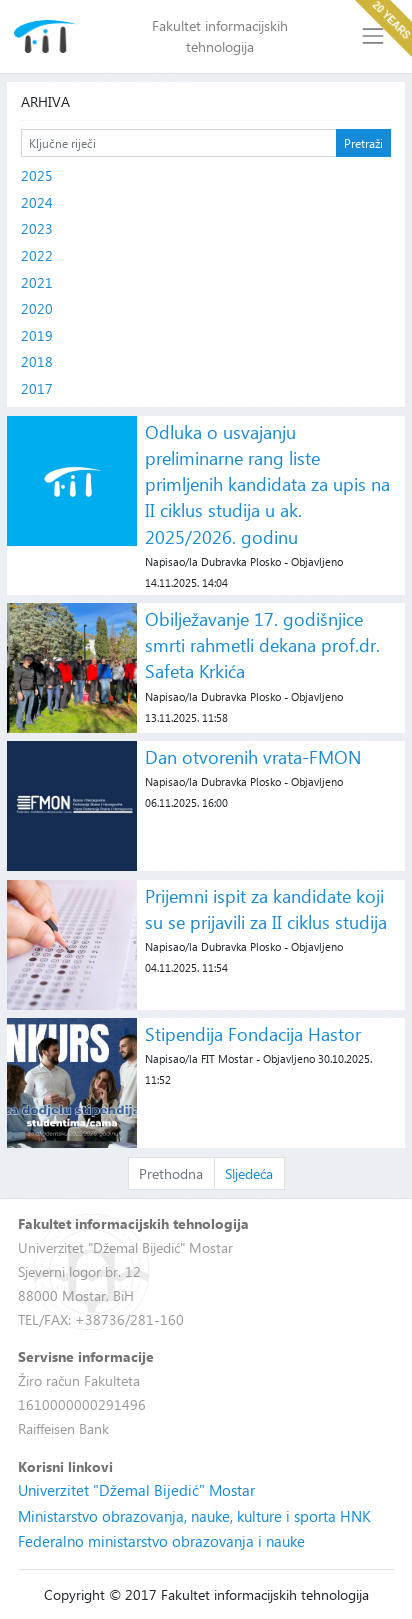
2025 (37, 175)
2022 (37, 255)
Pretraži (363, 143)
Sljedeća (249, 1173)
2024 (37, 202)
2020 (37, 308)
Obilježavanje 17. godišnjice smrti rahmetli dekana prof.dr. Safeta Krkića (262, 645)
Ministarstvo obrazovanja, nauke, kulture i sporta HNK (194, 1516)
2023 (37, 228)
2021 (37, 282)
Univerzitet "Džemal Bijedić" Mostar (136, 1490)
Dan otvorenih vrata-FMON (253, 756)
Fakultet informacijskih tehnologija (220, 36)
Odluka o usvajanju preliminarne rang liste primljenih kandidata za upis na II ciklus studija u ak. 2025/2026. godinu (267, 484)
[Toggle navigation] (373, 36)
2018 (37, 361)
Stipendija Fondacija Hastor (253, 1033)
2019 (37, 335)
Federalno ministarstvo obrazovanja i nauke (161, 1541)
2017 (37, 388)
